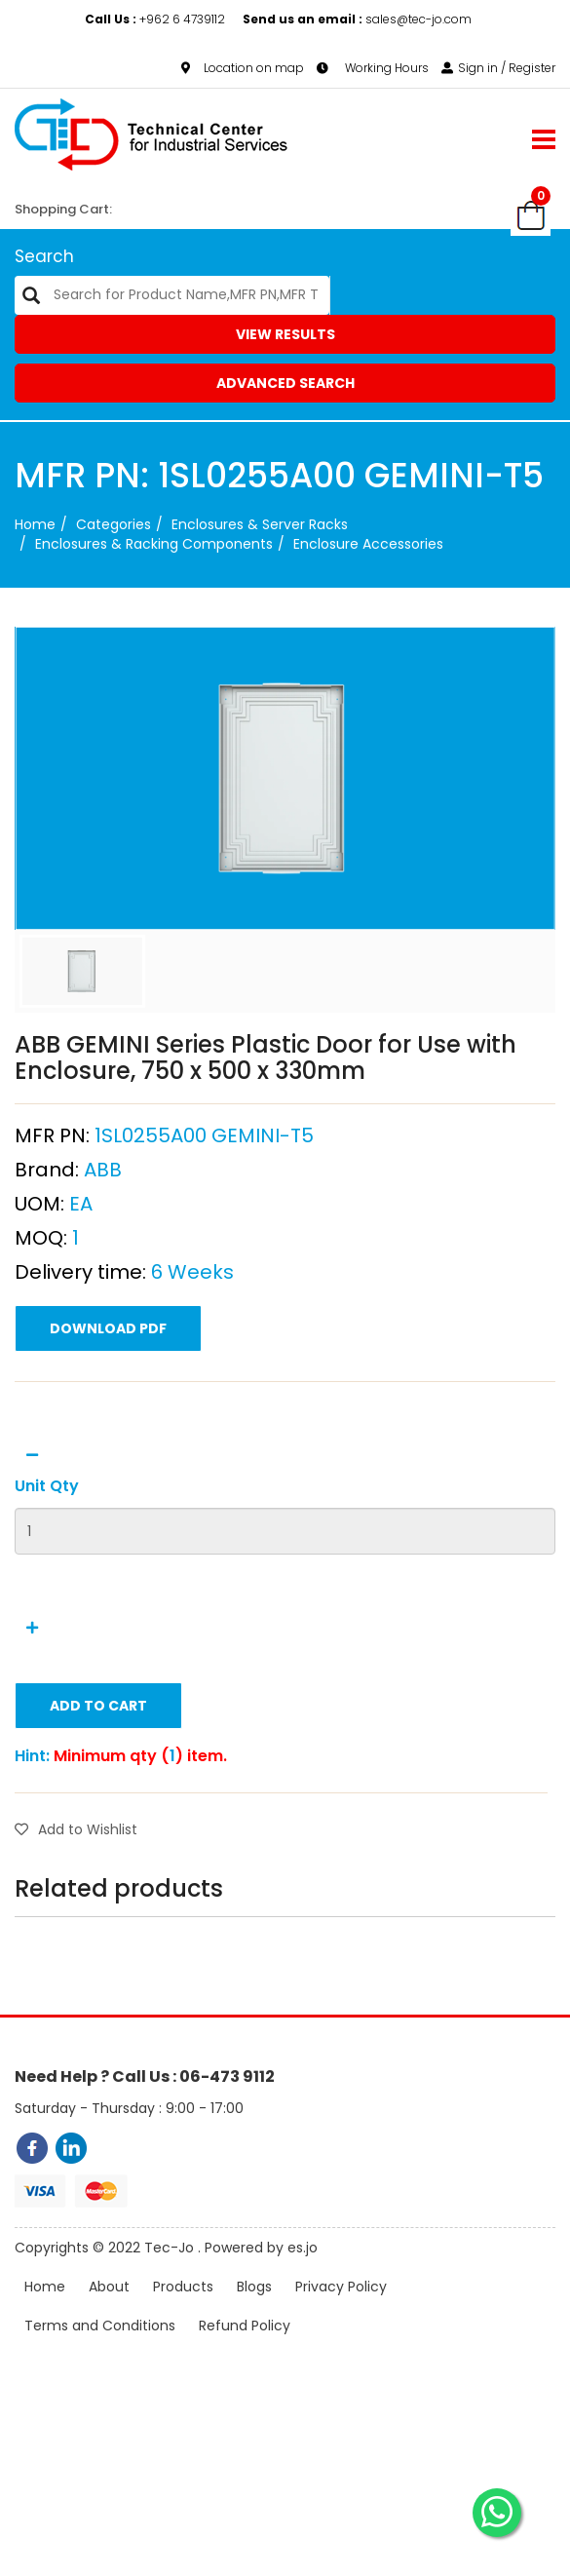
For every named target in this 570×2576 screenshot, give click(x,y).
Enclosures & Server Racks (259, 524)
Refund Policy (244, 2356)
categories (113, 524)
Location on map (242, 67)
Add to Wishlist (76, 1891)
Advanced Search (285, 383)
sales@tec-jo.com (357, 19)
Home (35, 524)
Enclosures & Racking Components (154, 544)
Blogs (254, 2317)
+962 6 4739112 (156, 19)
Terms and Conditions (99, 2356)
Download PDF (108, 1390)
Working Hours (373, 67)
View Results (285, 334)
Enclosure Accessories (368, 544)
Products (183, 2317)
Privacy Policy (341, 2317)
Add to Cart (98, 1767)
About (109, 2317)
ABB (103, 1231)
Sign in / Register (498, 67)
